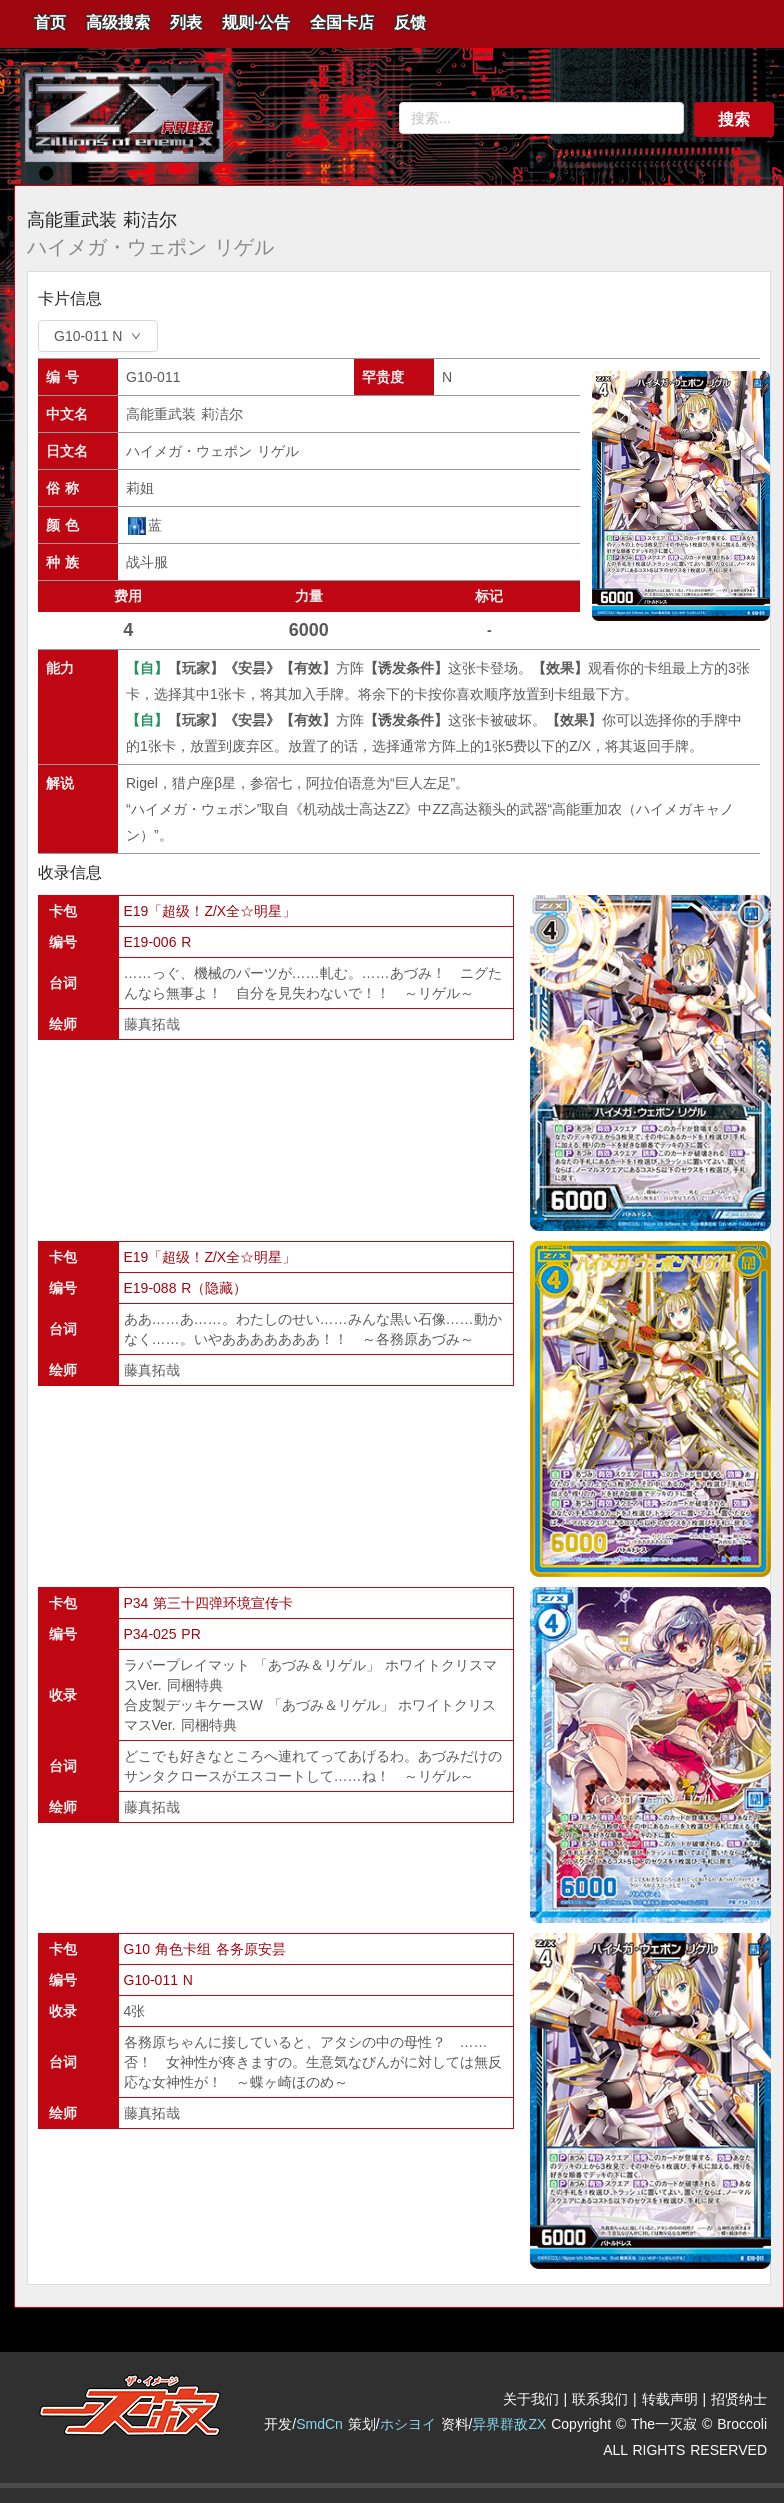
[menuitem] (50, 24)
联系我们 (600, 2399)
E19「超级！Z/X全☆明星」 (210, 911)
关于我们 (531, 2399)
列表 (186, 22)
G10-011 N (158, 1980)
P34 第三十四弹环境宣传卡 (209, 1603)
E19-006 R (158, 942)
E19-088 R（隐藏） (186, 1288)
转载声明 (670, 2399)
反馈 (410, 22)
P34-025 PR (162, 1634)
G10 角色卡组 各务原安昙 (205, 1949)
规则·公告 (256, 22)
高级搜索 (118, 22)
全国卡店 (342, 22)
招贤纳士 (739, 2399)
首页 (50, 22)
